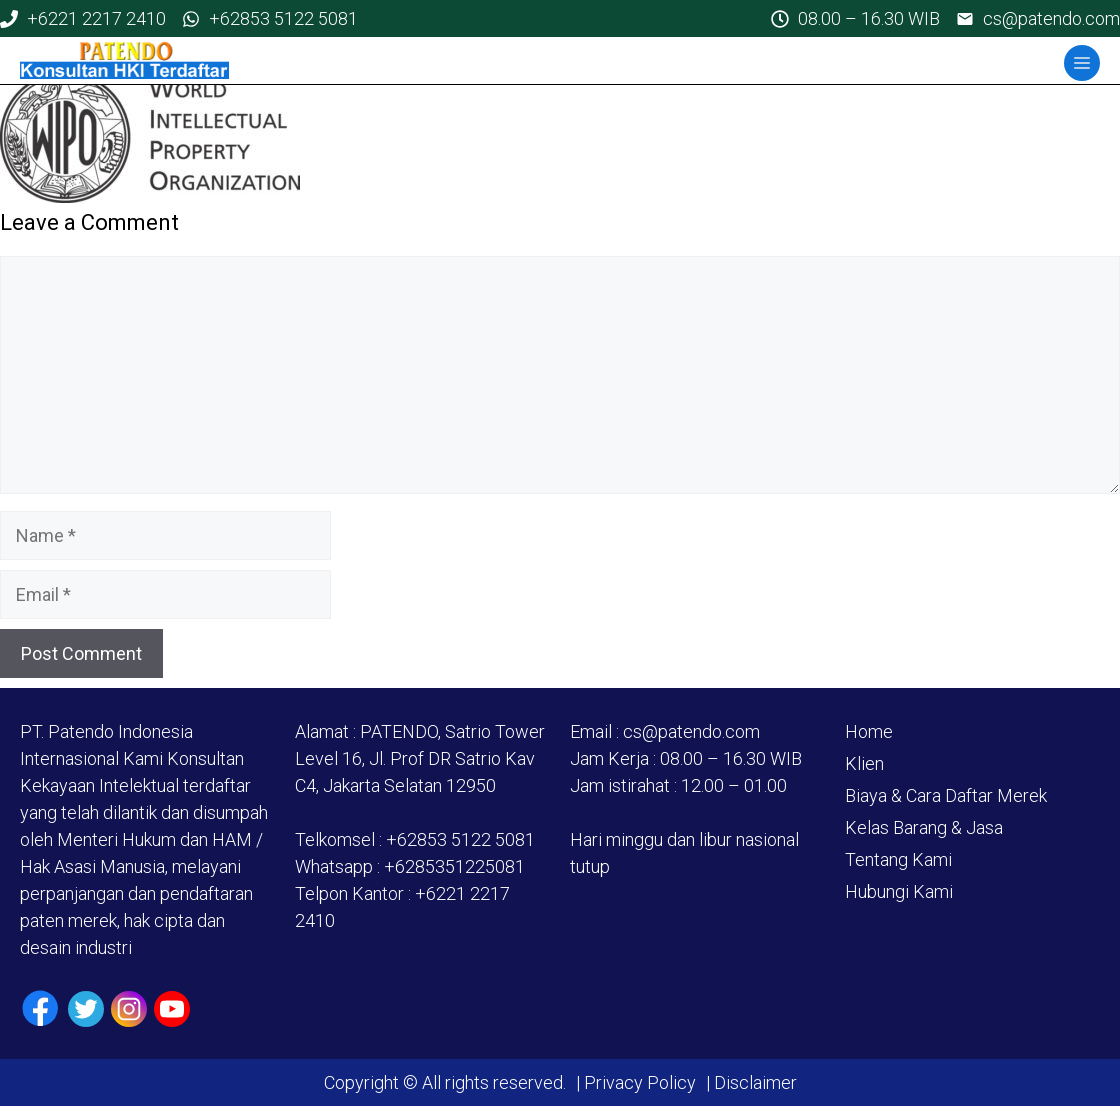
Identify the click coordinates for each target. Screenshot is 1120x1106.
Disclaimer (753, 1082)
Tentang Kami (898, 859)
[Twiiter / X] (86, 1009)
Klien (864, 763)
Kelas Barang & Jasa (924, 827)
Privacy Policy (640, 1082)
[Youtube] (172, 1009)
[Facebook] (40, 1008)
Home (869, 731)
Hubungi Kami (899, 891)
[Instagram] (129, 1009)
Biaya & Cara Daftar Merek (946, 795)
